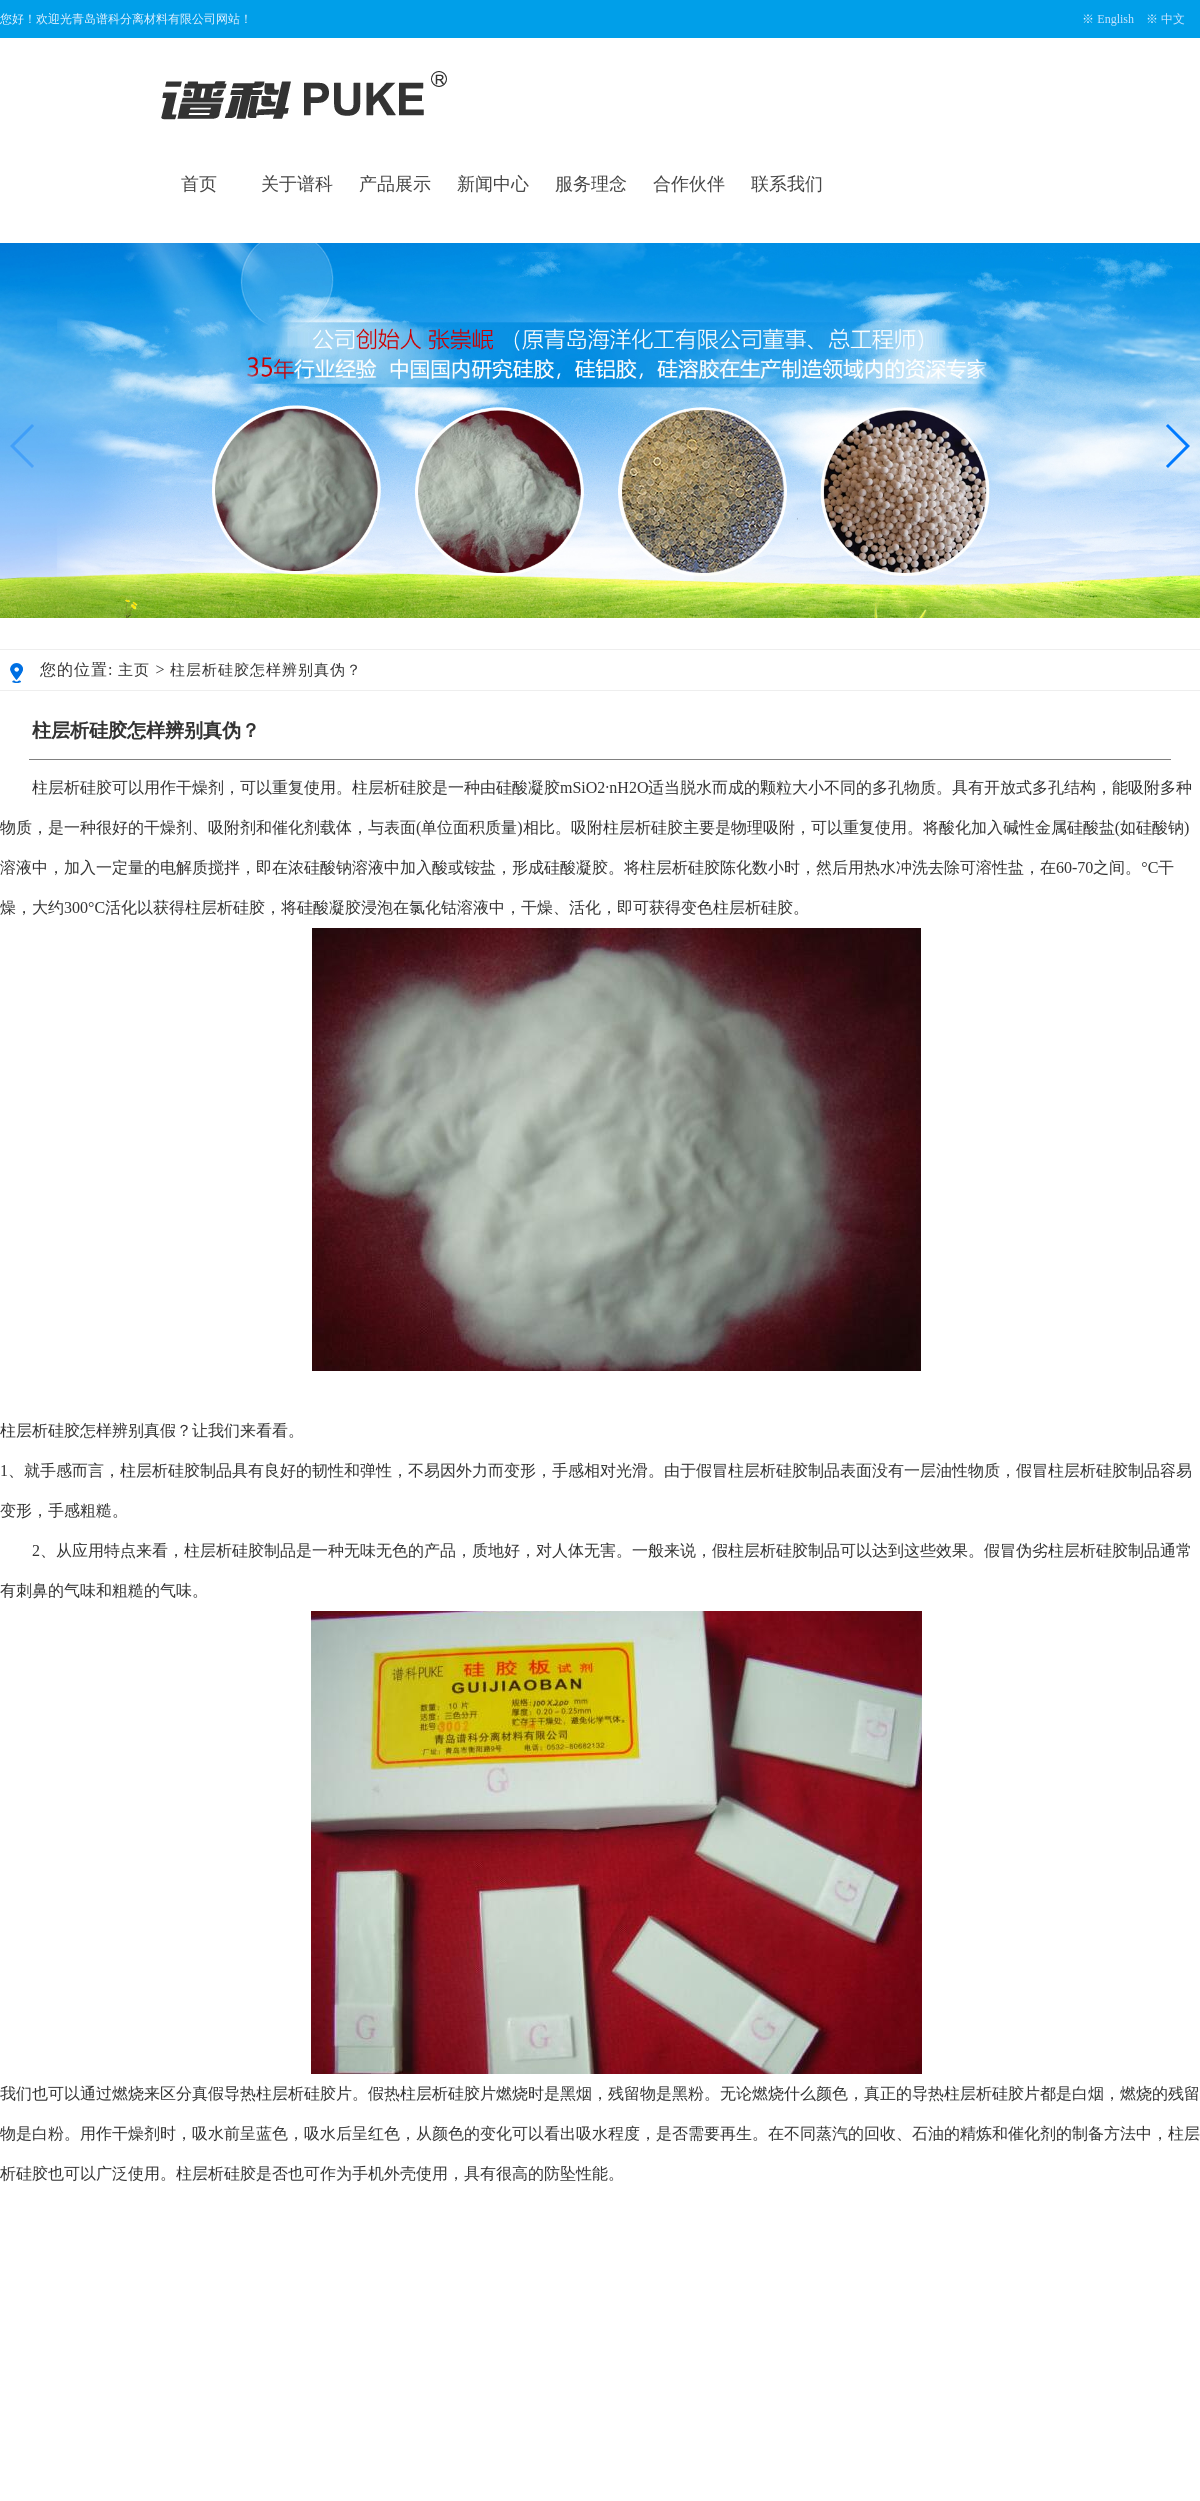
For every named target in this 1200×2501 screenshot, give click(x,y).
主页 (134, 670)
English (1115, 19)
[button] (1176, 446)
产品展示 (395, 184)
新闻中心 (493, 184)
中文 (1173, 19)
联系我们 (787, 184)
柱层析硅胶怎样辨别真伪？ (266, 670)
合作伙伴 (689, 184)
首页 (199, 184)
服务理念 (591, 184)
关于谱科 (297, 184)
